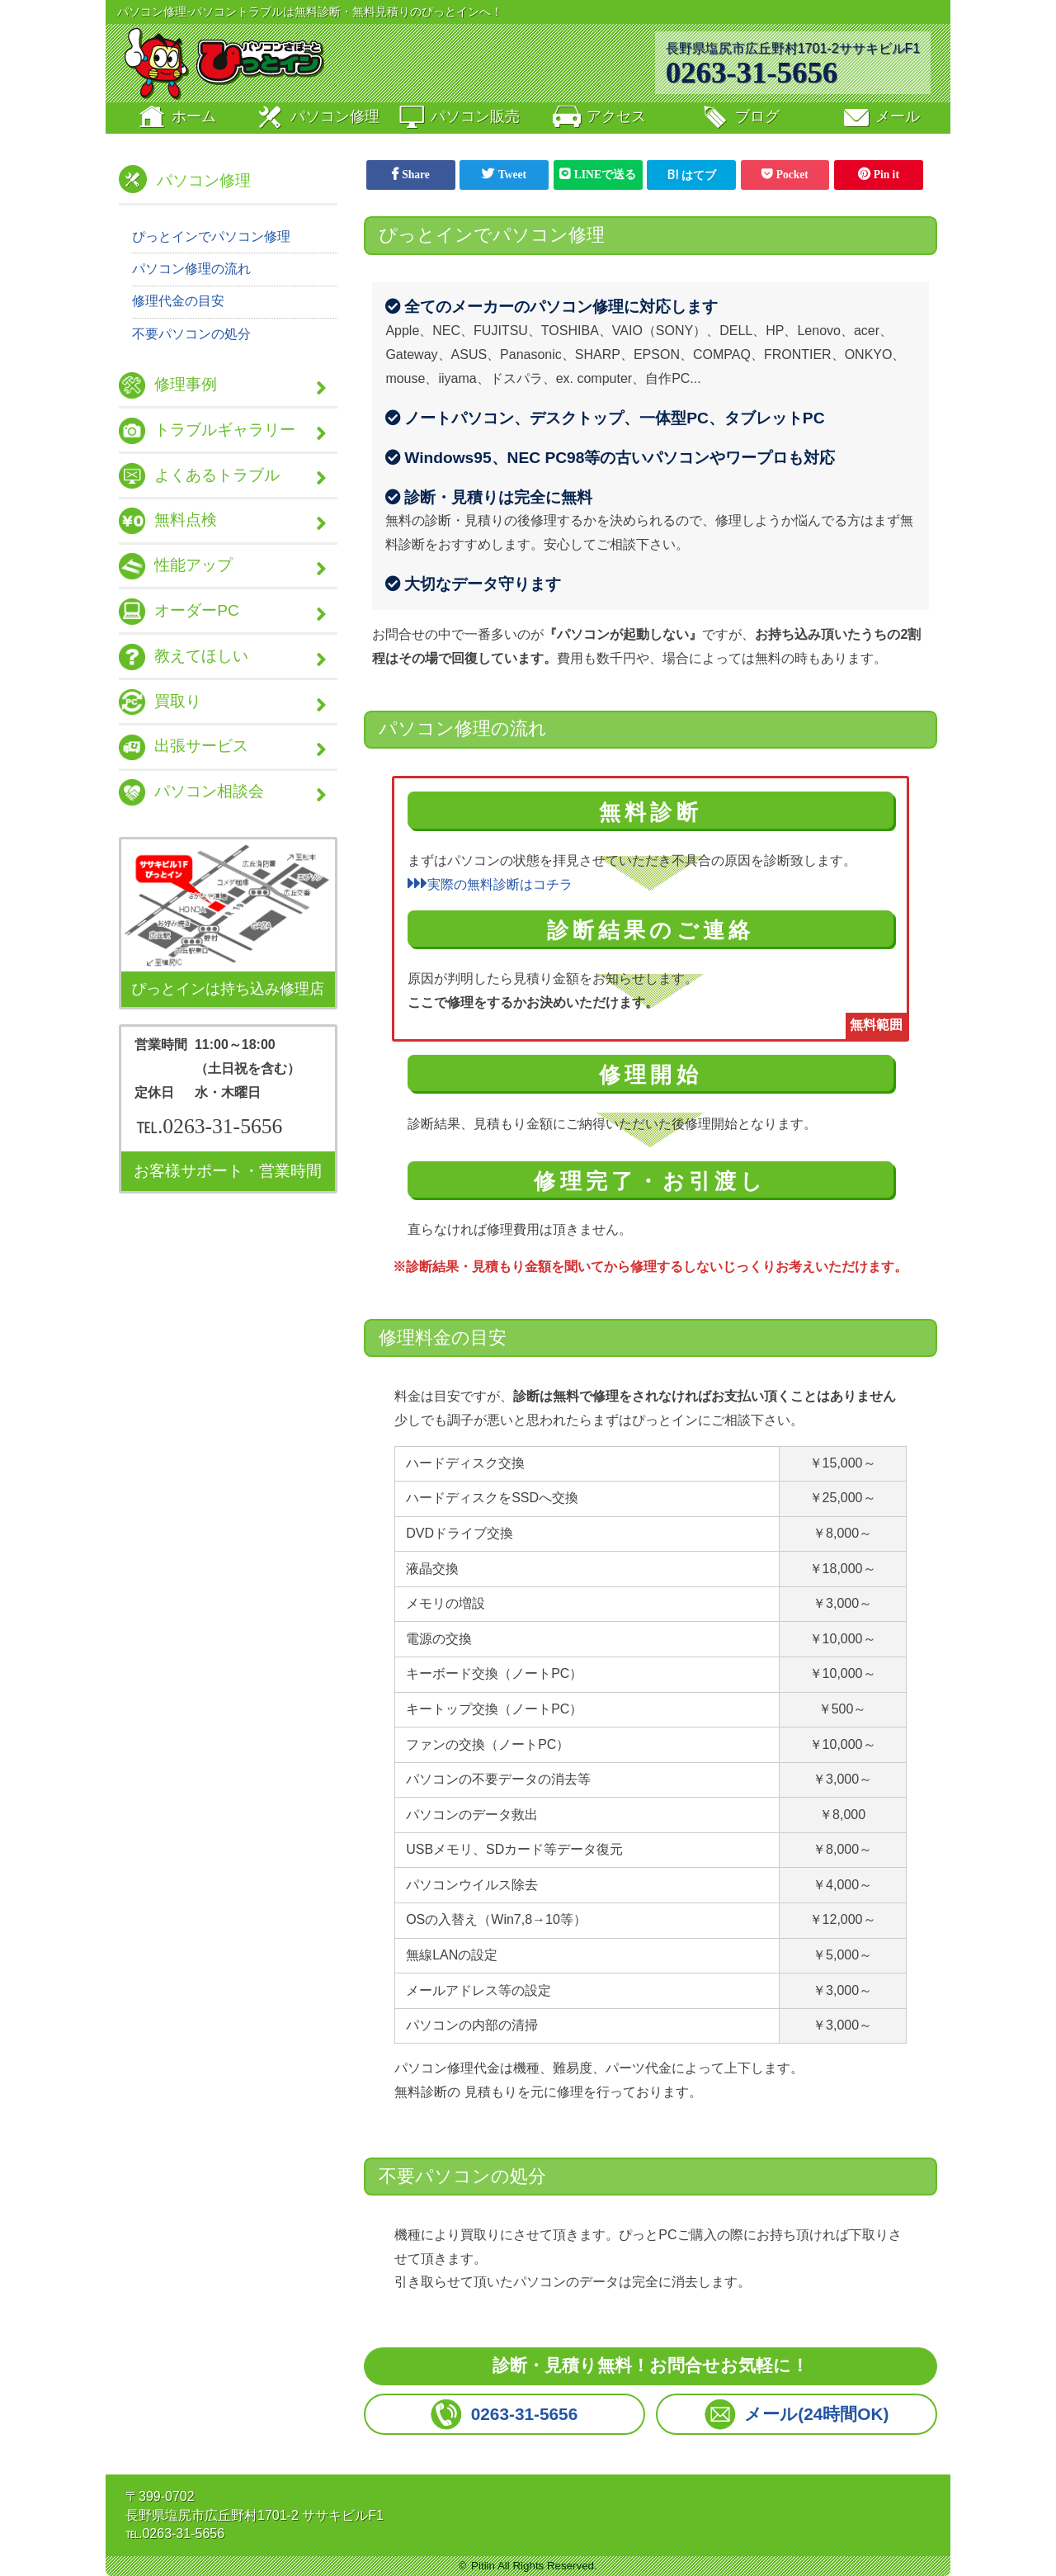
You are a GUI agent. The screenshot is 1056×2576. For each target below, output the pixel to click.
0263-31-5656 (752, 72)
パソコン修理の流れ (191, 269)
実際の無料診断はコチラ (490, 884)
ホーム (176, 118)
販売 (458, 118)
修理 (317, 118)
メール (880, 118)
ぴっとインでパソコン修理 (211, 236)
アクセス (598, 118)
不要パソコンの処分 (191, 334)
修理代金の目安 (178, 302)
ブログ (739, 118)
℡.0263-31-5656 (209, 1131)
